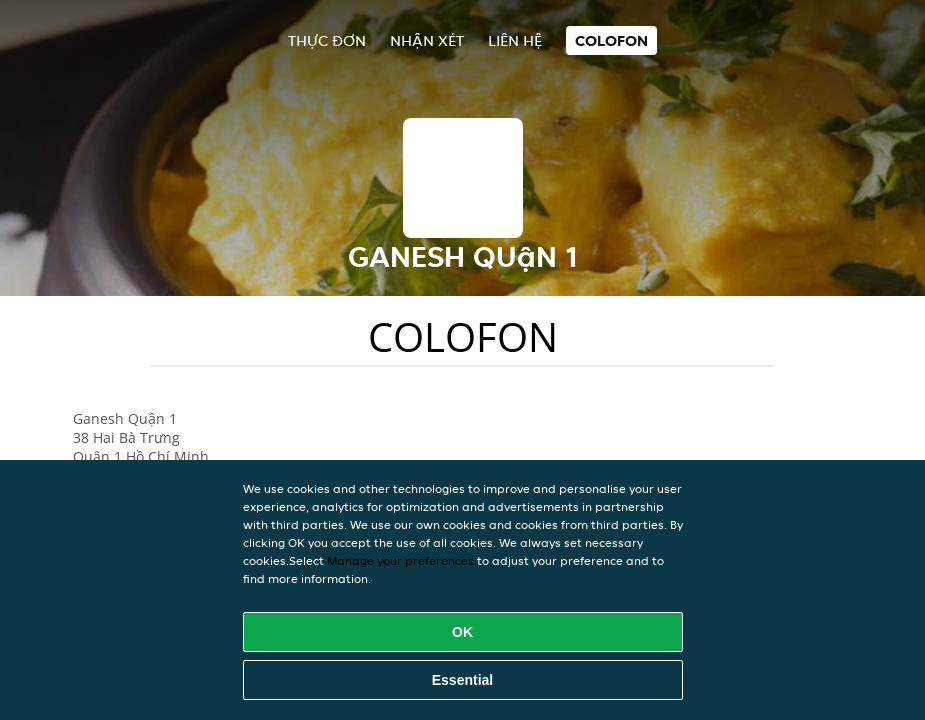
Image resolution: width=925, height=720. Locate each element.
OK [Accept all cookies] (462, 632)
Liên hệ (515, 40)
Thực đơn (327, 40)
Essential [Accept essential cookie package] (462, 680)
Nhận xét (427, 40)
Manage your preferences (400, 560)
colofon (611, 40)
